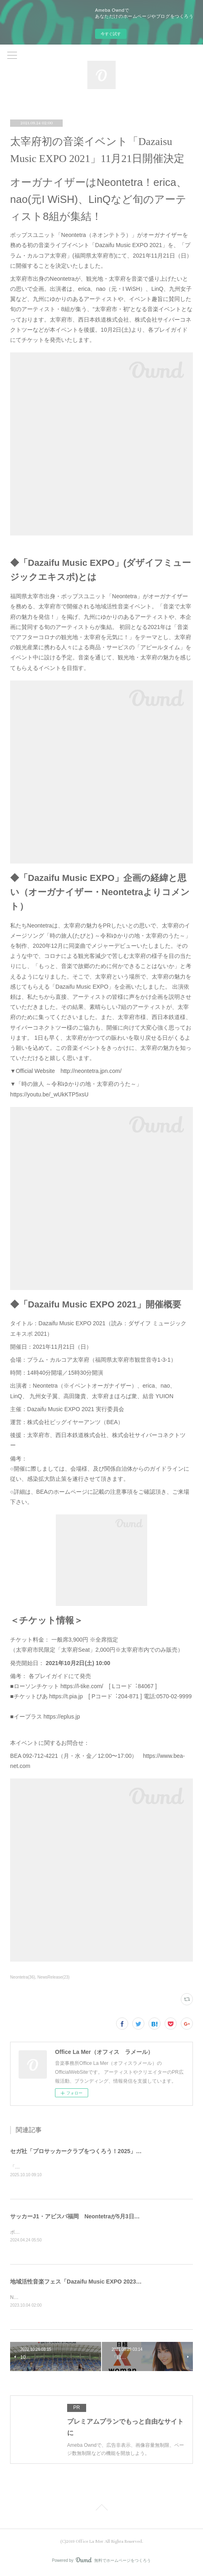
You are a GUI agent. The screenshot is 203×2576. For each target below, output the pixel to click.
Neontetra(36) (22, 1977)
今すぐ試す (111, 34)
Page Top (101, 2510)
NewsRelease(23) (54, 1977)
